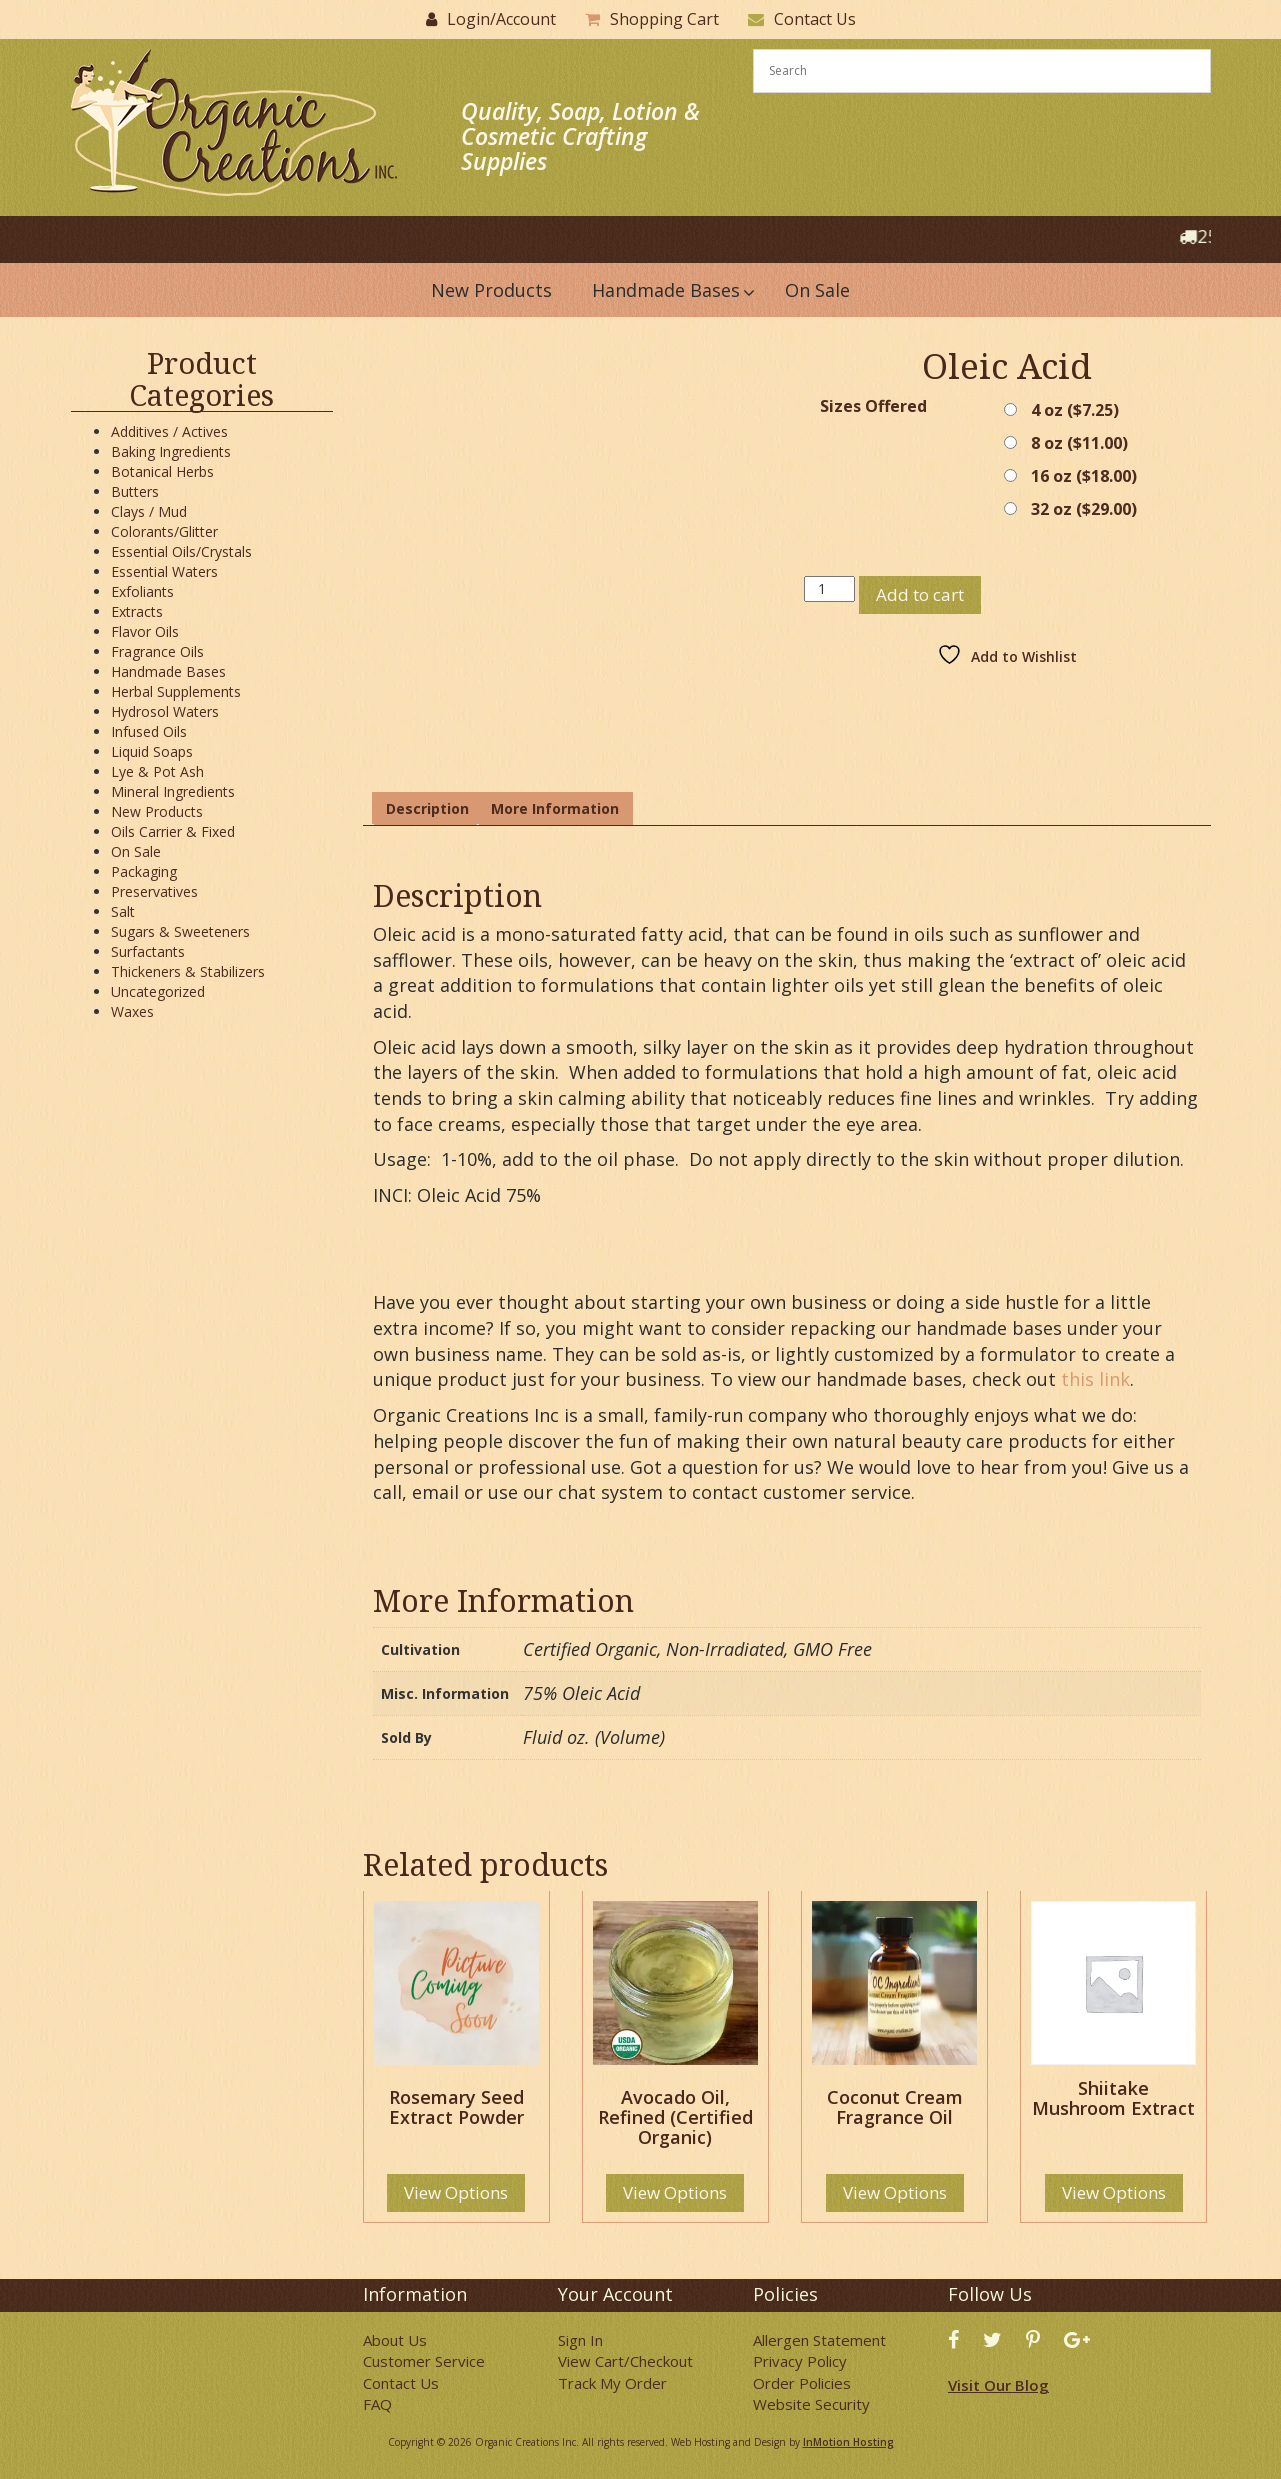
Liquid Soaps (152, 751)
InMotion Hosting (848, 2442)
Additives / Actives (169, 431)
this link (1095, 1379)
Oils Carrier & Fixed (173, 831)
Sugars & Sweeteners (180, 931)
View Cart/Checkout (625, 2361)
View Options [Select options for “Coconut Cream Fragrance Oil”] (895, 2192)
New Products (157, 811)
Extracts (137, 611)
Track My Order (612, 2383)
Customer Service (424, 2361)
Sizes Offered (873, 406)
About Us (395, 2340)
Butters (135, 491)
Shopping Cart (664, 19)
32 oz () (1084, 509)
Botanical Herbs (162, 471)
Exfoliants (142, 591)
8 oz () (1079, 443)
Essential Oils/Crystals (181, 551)
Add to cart (920, 594)
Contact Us (815, 19)
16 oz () (1084, 476)
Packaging (144, 871)
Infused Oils (149, 731)
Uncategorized (158, 991)
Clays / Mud (149, 511)
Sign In (580, 2340)
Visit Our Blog (998, 2385)
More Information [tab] (555, 808)
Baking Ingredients (171, 451)
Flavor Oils (145, 631)
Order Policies (802, 2383)
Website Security (811, 2404)
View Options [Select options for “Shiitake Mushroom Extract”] (1114, 2192)
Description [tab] (427, 808)
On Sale (136, 851)
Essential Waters (164, 571)
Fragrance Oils (157, 651)
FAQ (377, 2404)
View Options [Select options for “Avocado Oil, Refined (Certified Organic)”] (675, 2192)
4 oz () (1075, 410)
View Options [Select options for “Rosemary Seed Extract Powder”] (456, 2192)
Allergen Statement (819, 2340)
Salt (123, 911)
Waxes (132, 1011)
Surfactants (148, 951)
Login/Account (501, 19)
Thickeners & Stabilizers (188, 971)
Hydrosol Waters (165, 711)
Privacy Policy (800, 2361)
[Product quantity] (829, 589)
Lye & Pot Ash (157, 771)
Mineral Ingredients (173, 791)
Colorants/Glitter (164, 531)
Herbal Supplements (176, 691)
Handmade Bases (168, 671)
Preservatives (154, 891)
